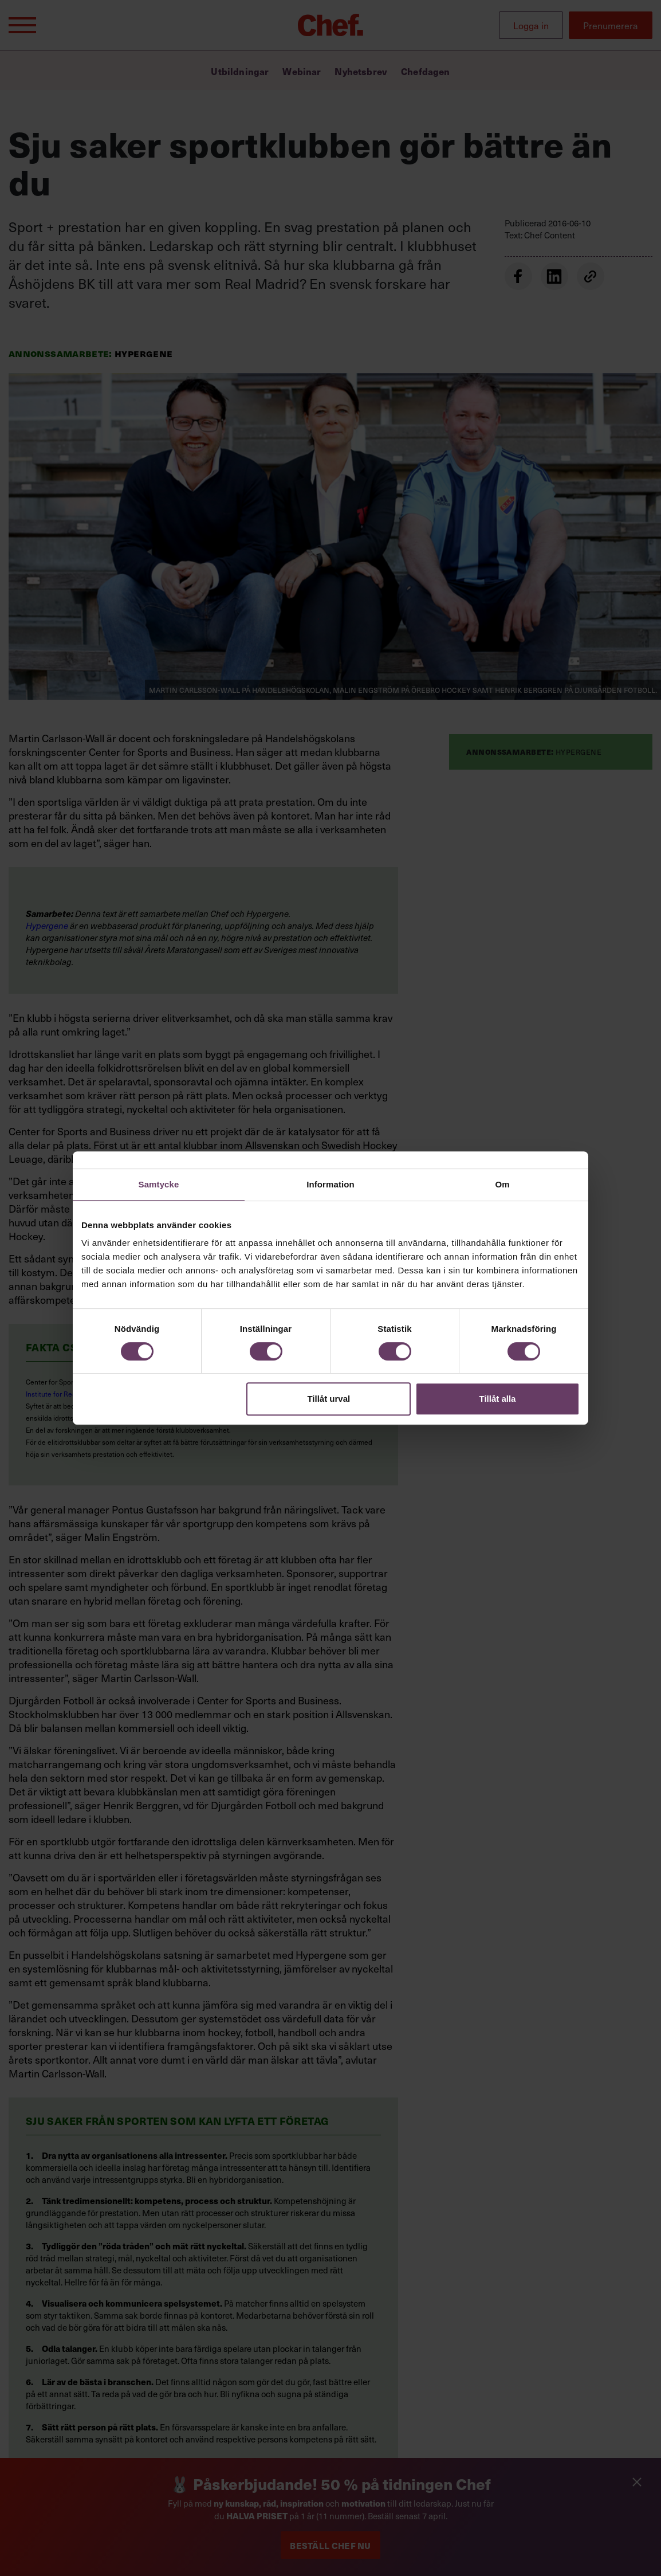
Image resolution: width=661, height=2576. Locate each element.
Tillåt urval (328, 1398)
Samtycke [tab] (159, 1184)
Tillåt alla (497, 1398)
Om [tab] (502, 1184)
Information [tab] (330, 1184)
